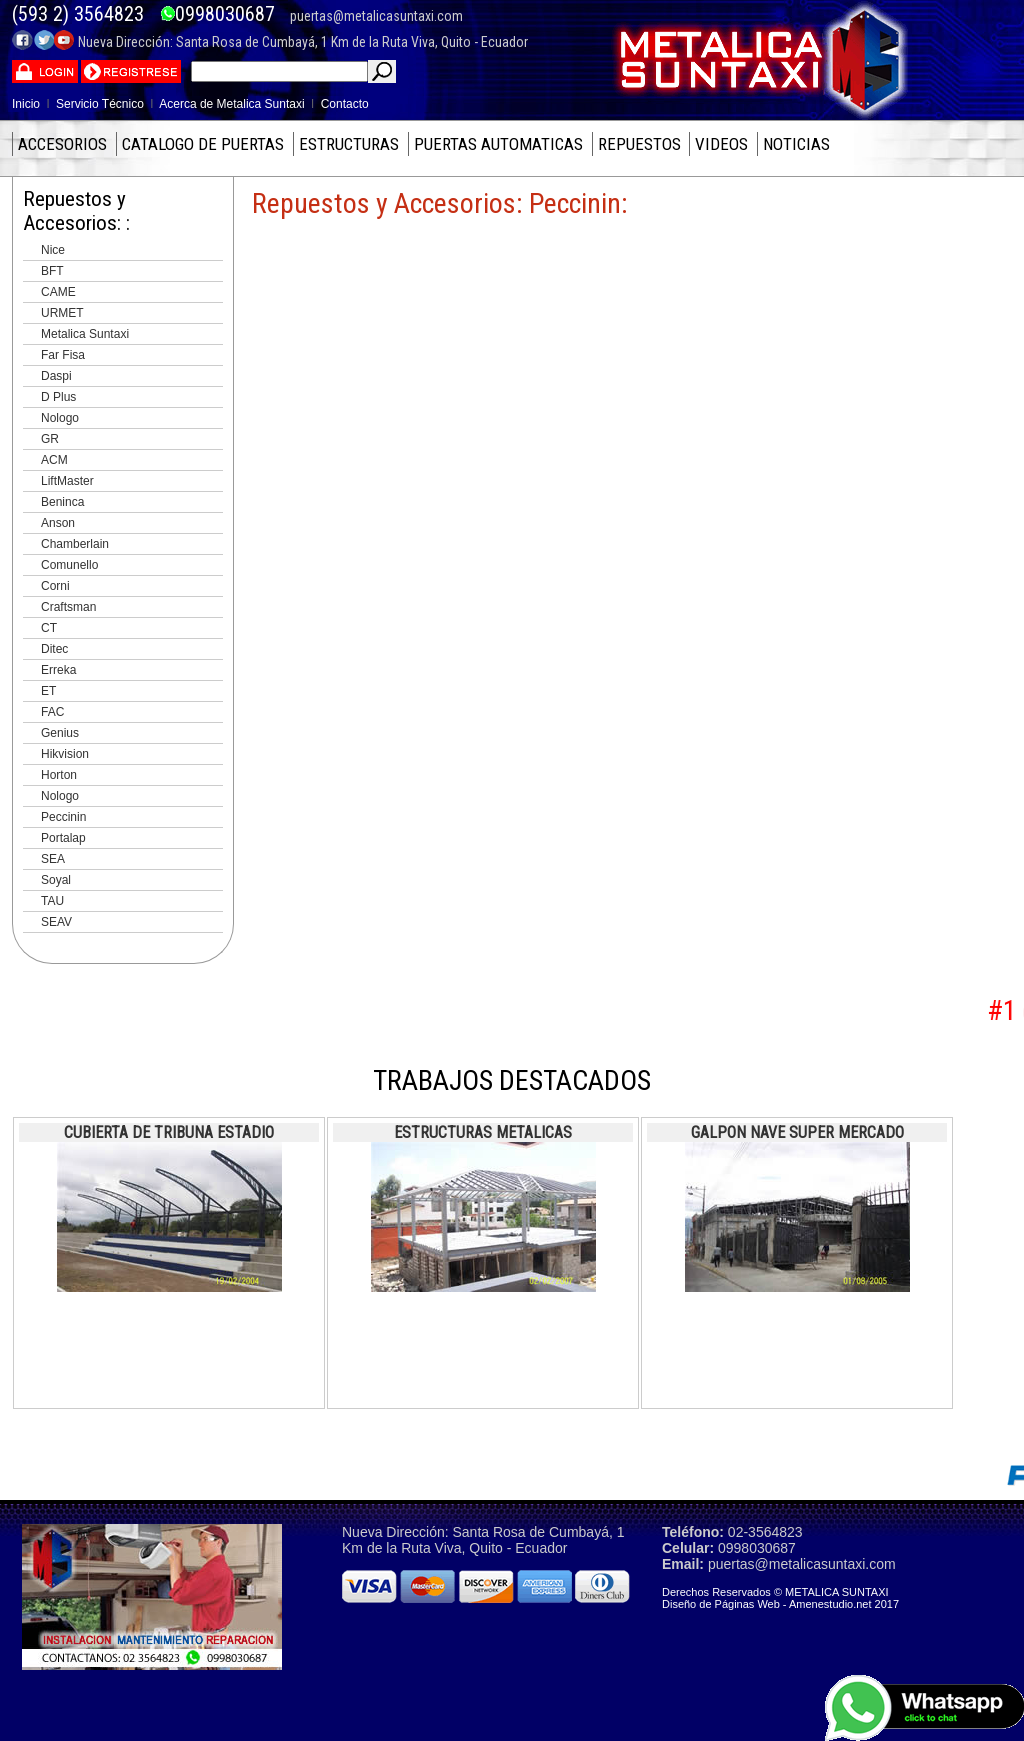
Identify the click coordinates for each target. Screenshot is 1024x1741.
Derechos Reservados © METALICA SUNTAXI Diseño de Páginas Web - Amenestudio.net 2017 (780, 1598)
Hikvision (65, 754)
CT (49, 628)
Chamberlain (75, 544)
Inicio (26, 104)
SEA (53, 859)
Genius (60, 733)
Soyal (56, 880)
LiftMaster (67, 481)
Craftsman (68, 607)
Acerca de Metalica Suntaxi (231, 104)
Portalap (63, 838)
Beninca (62, 502)
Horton (59, 775)
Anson (58, 523)
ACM (54, 460)
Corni (55, 586)
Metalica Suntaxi (85, 334)
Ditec (54, 649)
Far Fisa (63, 355)
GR (50, 439)
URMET (62, 313)
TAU (52, 901)
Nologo (60, 418)
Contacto (345, 104)
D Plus (58, 397)
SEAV (56, 922)
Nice (53, 250)
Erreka (58, 670)
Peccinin (63, 817)
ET (48, 691)
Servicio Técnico (100, 104)
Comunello (69, 565)
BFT (52, 271)
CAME (58, 292)
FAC (52, 712)
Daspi (56, 376)
